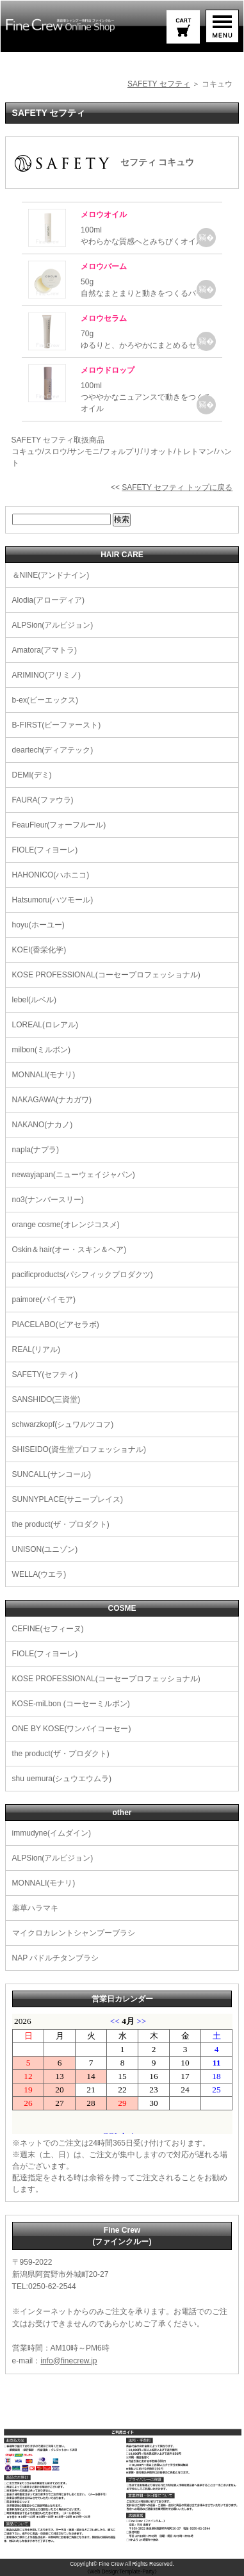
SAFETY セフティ (158, 83)
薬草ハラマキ (35, 1907)
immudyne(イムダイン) (51, 1833)
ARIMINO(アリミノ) (46, 675)
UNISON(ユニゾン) (45, 1549)
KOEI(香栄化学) (39, 949)
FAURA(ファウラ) (43, 799)
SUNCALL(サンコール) (51, 1474)
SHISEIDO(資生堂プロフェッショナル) (79, 1449)
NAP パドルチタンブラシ (55, 1957)
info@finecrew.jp (68, 2360)
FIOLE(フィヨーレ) (45, 849)
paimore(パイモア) (44, 1299)
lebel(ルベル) (34, 999)
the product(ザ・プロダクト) (61, 1524)
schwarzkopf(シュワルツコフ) (63, 1424)
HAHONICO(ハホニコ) (51, 874)
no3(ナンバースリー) (48, 1199)
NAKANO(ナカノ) (42, 1124)
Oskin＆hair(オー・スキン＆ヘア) (69, 1249)
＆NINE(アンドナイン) (51, 575)
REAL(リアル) (36, 1349)
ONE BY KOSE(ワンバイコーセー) (71, 1728)
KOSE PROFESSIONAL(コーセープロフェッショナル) (106, 974)
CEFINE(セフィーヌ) (48, 1628)
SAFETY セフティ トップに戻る (177, 487)
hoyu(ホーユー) (38, 924)
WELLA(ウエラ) (39, 1574)
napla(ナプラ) (35, 1149)
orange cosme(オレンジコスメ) (66, 1224)
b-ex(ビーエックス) (45, 700)
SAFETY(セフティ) (45, 1374)
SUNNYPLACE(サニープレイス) (67, 1499)
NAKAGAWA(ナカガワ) (52, 1099)
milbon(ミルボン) (41, 1049)
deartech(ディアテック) (53, 750)
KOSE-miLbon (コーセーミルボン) (71, 1703)
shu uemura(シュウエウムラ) (61, 1778)
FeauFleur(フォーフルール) (59, 824)
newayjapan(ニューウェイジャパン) (73, 1174)
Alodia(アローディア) (48, 600)
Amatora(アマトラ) (44, 650)
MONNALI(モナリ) (44, 1074)
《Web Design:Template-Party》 (122, 2572)
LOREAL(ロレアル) (45, 1024)
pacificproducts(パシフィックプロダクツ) (82, 1274)
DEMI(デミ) (32, 774)
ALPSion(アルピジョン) (53, 625)
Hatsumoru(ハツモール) (53, 899)
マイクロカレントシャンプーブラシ (73, 1932)
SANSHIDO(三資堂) (46, 1399)
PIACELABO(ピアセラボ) (55, 1324)
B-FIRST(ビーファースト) (56, 725)
